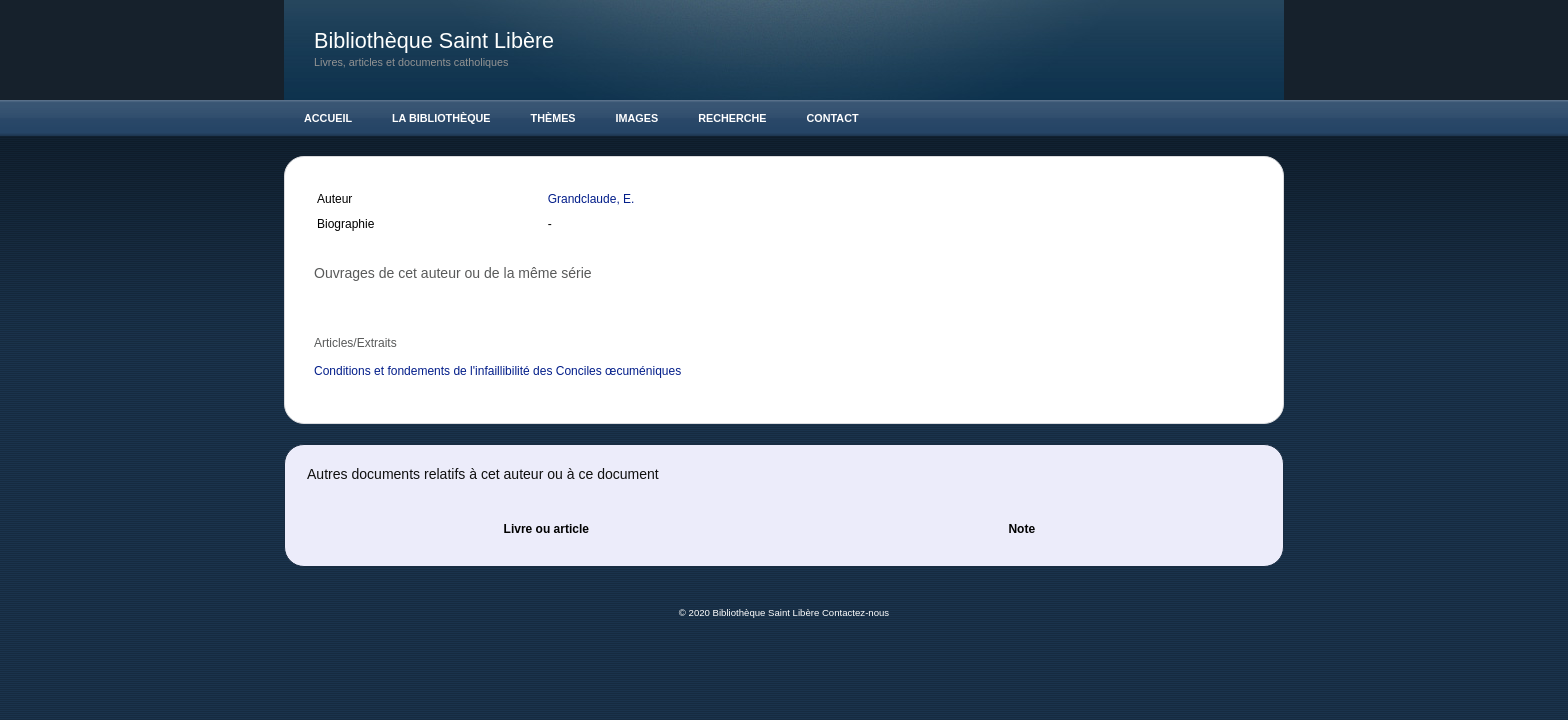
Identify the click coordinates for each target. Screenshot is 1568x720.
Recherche (732, 118)
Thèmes (553, 118)
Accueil (328, 118)
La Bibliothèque (441, 118)
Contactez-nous (855, 612)
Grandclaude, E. (593, 199)
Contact (833, 118)
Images (637, 118)
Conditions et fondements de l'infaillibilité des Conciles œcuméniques (497, 371)
